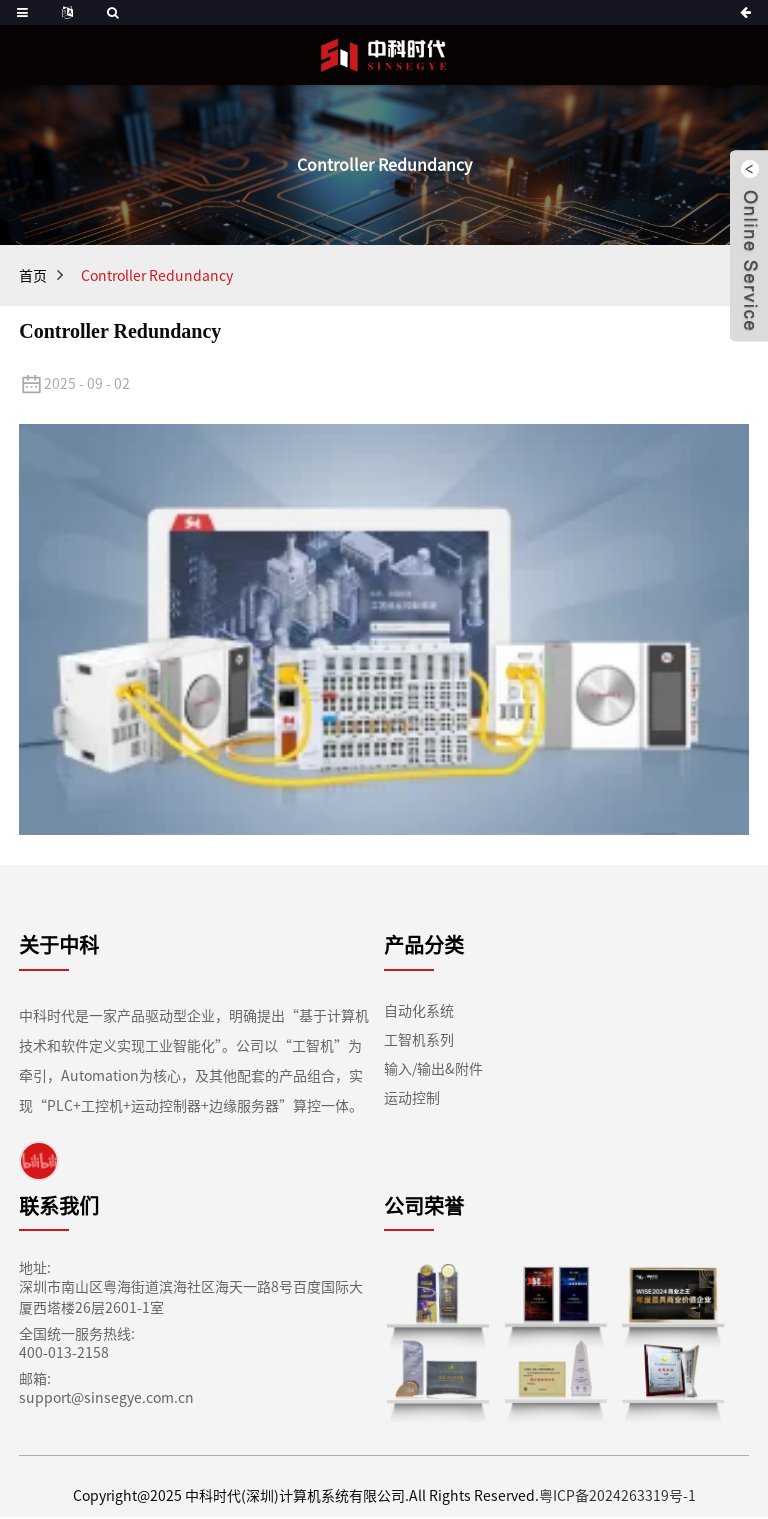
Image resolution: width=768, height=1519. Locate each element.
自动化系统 (419, 1012)
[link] (39, 1162)
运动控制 (412, 1099)
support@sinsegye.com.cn (92, 1400)
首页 (33, 276)
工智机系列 (419, 1041)
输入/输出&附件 (433, 1070)
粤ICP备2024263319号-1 (604, 1498)
